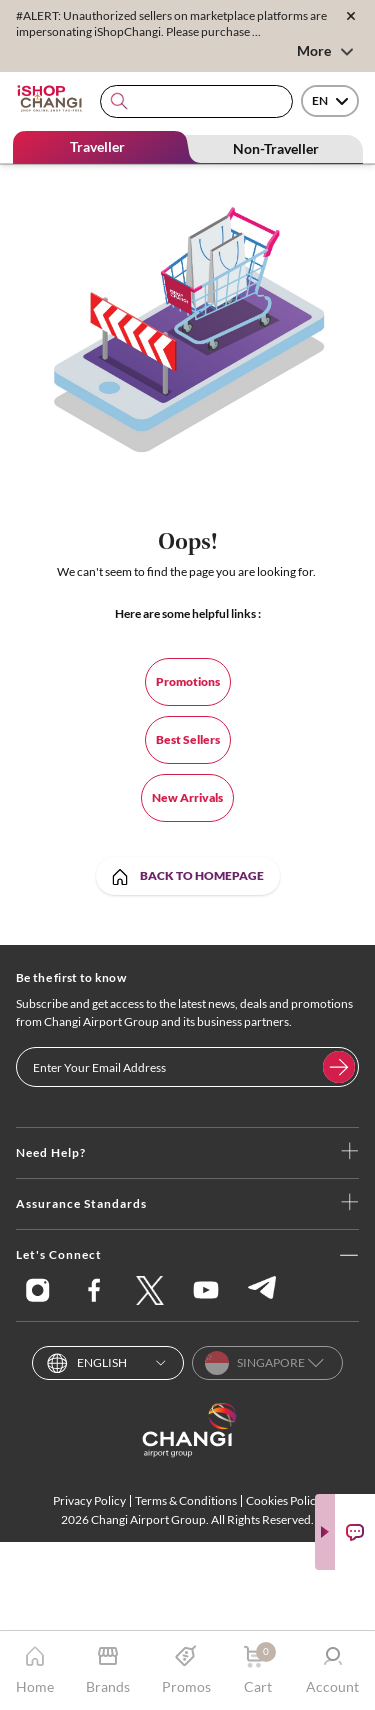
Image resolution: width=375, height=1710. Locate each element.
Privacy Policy (89, 1500)
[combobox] (196, 101)
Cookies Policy (284, 1500)
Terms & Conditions (186, 1500)
